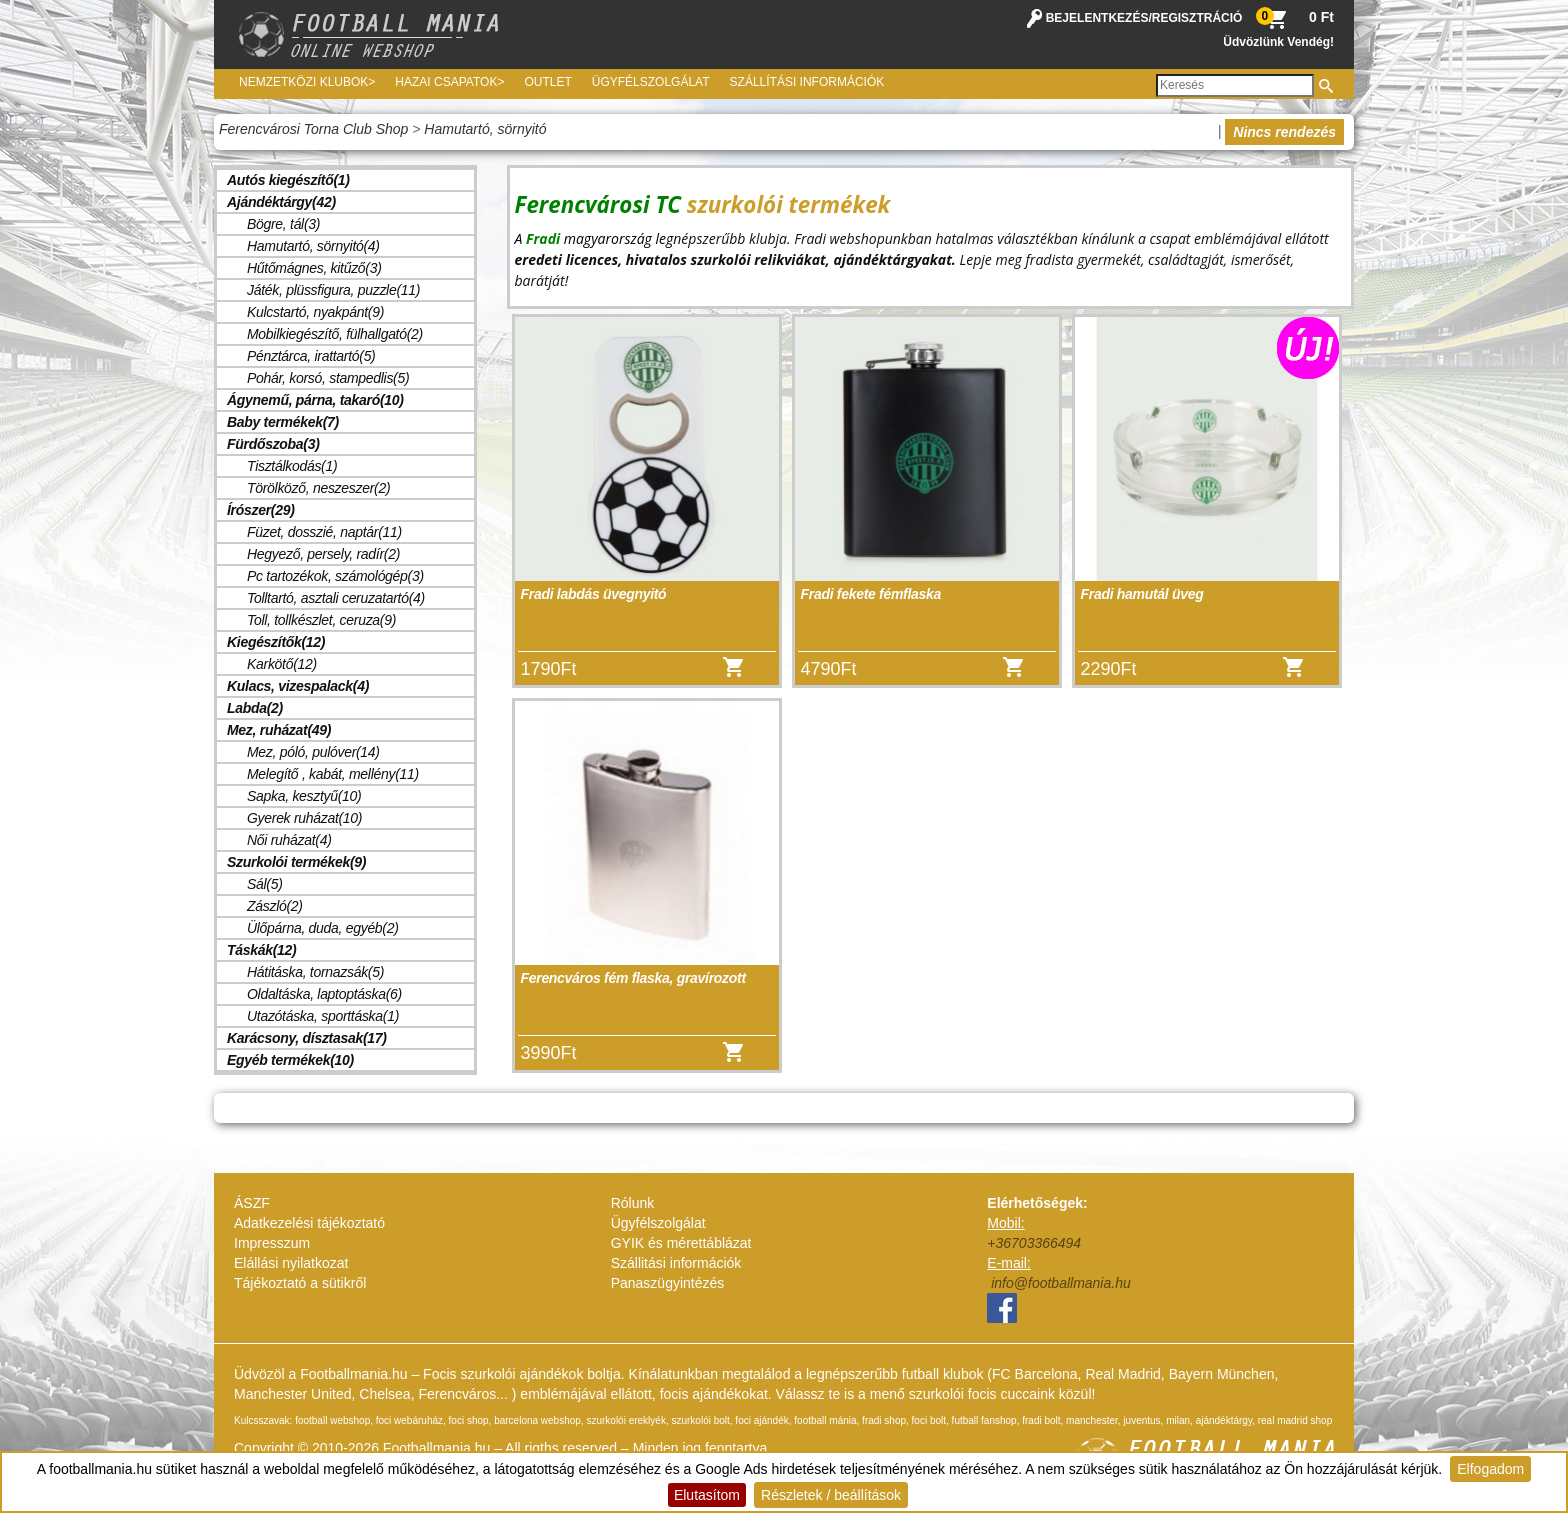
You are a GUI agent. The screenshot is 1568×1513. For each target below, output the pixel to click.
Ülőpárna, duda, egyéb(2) (323, 928)
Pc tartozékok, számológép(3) (335, 576)
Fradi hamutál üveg (1142, 594)
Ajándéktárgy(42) (281, 202)
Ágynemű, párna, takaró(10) (315, 400)
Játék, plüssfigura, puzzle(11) (333, 290)
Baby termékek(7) (283, 422)
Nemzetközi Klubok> (307, 82)
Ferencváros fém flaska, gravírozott (633, 978)
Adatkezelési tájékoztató (309, 1223)
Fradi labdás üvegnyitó (594, 594)
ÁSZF (252, 1203)
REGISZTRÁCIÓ (1197, 18)
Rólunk (633, 1203)
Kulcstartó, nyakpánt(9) (315, 312)
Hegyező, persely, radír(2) (323, 554)
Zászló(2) (275, 906)
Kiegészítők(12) (276, 642)
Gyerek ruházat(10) (304, 818)
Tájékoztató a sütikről (300, 1283)
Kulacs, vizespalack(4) (298, 686)
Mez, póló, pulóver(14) (313, 752)
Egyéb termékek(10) (290, 1060)
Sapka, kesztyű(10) (304, 796)
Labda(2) (255, 708)
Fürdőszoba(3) (273, 444)
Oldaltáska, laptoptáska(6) (324, 994)
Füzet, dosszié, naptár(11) (324, 532)
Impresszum (272, 1243)
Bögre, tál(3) (283, 224)
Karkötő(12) (282, 664)
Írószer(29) (261, 510)
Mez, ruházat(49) (279, 730)
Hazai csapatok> (449, 82)
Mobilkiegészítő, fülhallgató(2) (335, 334)
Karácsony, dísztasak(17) (307, 1038)
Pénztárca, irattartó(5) (311, 356)
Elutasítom (707, 1495)
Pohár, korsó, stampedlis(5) (328, 378)
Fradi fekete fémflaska (871, 594)
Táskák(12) (261, 950)
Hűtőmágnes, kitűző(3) (314, 268)
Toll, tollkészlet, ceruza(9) (321, 620)
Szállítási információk (807, 82)
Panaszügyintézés (668, 1283)
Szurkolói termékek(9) (296, 862)
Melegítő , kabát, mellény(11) (333, 774)
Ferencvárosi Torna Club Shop (313, 129)
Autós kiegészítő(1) (288, 180)
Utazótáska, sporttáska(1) (323, 1016)
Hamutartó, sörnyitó (485, 129)
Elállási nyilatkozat (291, 1263)
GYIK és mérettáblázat (681, 1243)
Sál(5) (265, 884)
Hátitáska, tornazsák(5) (315, 972)
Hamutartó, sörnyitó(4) (313, 246)
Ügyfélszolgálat (651, 82)
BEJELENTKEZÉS (1097, 18)
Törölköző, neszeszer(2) (318, 488)
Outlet (547, 82)
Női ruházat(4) (289, 840)
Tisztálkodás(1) (292, 466)
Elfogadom (1490, 1469)
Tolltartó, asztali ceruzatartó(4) (336, 598)
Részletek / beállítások (831, 1495)
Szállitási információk (676, 1263)
